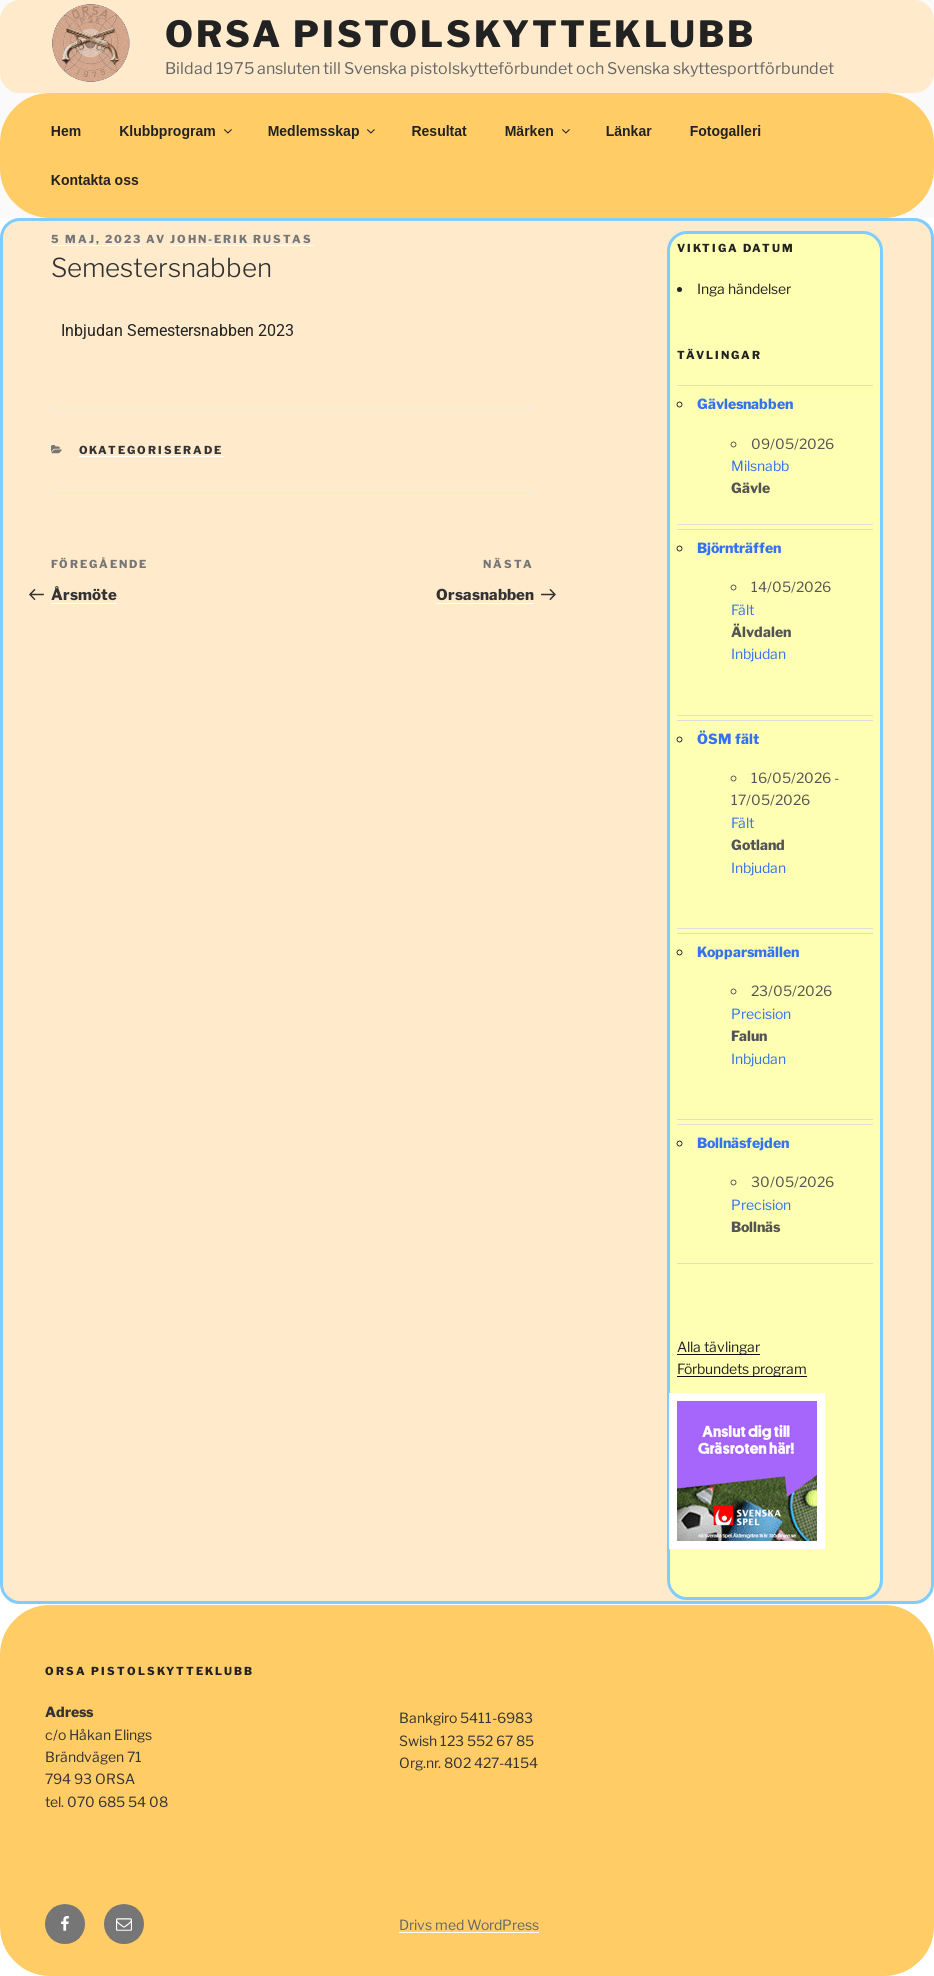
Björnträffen (739, 547)
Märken (539, 131)
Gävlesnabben (745, 403)
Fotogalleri (726, 131)
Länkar (629, 131)
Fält (742, 609)
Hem (66, 131)
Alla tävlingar (718, 1346)
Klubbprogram (176, 131)
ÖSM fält (728, 738)
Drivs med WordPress (469, 1924)
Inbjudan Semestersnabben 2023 (177, 330)
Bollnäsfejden (743, 1142)
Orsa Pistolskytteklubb (460, 34)
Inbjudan (758, 653)
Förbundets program (742, 1368)
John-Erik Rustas (241, 239)
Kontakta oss (95, 180)
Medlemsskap (323, 131)
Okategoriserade (151, 450)
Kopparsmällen (748, 951)
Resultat (438, 131)
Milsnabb (760, 465)
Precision (761, 1013)
